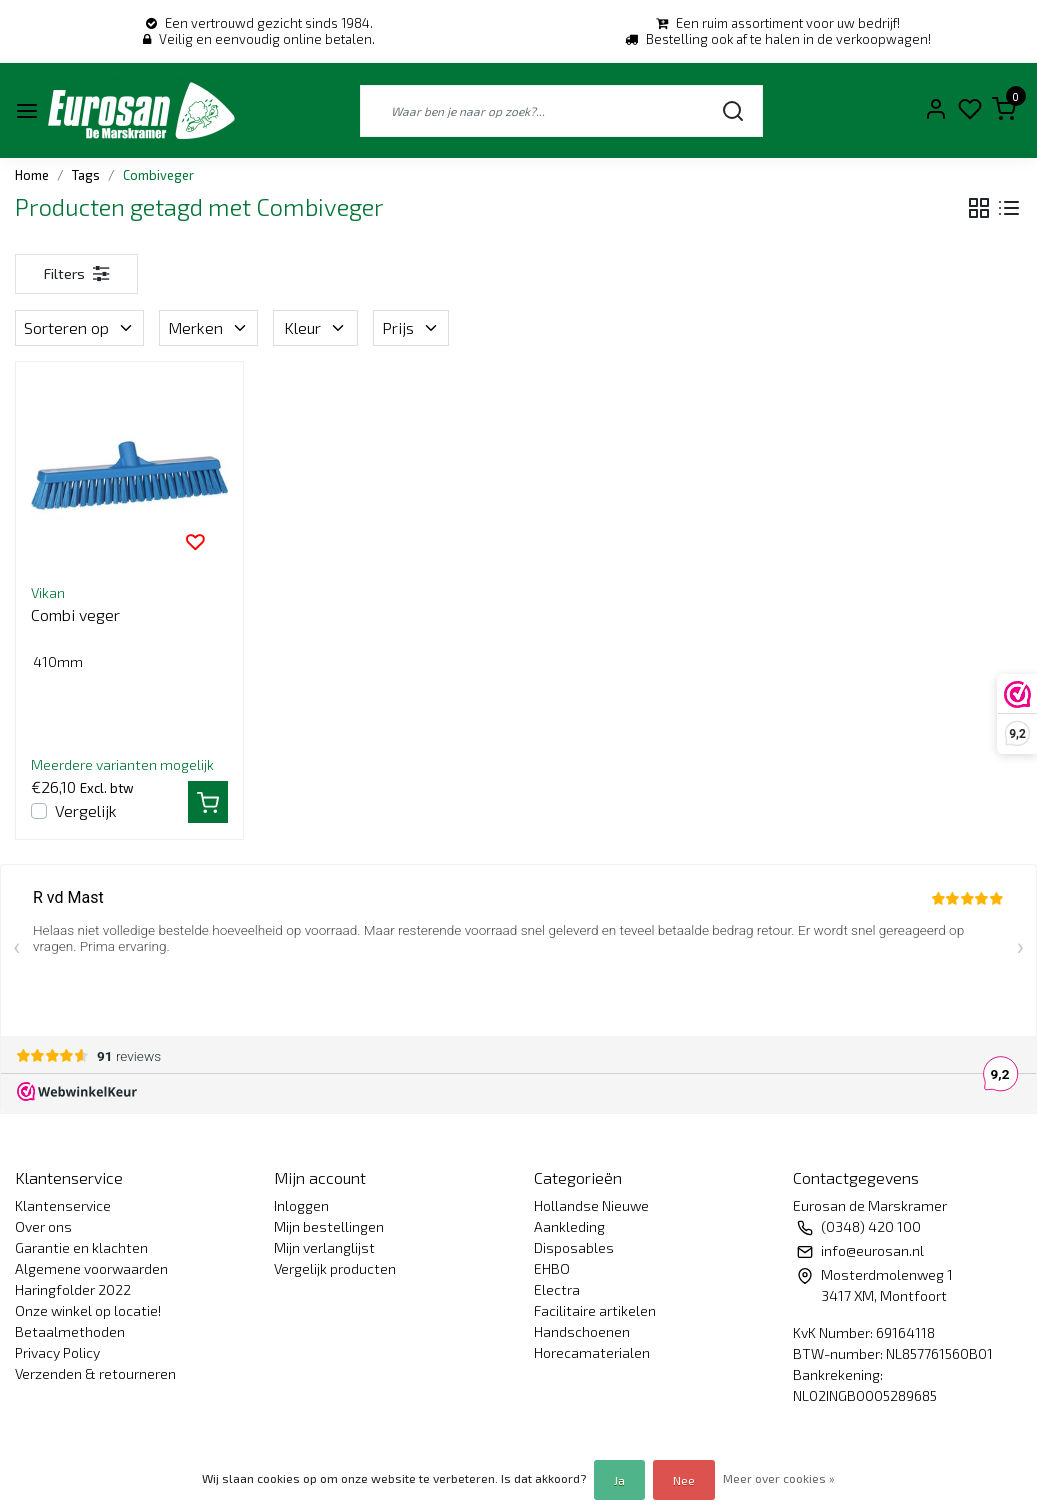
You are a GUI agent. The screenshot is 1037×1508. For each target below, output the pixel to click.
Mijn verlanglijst (324, 1247)
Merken (208, 327)
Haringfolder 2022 (73, 1289)
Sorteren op (79, 327)
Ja (619, 1480)
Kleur (315, 327)
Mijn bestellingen (329, 1226)
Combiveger (158, 175)
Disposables (574, 1247)
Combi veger (75, 614)
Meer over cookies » (779, 1478)
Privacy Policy (57, 1352)
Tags (86, 175)
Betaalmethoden (70, 1331)
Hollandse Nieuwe (591, 1205)
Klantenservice (63, 1205)
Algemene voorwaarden (91, 1268)
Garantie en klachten (81, 1247)
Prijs (411, 327)
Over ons (43, 1226)
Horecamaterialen (592, 1352)
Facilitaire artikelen (595, 1310)
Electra (557, 1289)
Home (32, 175)
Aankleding (569, 1226)
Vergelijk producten (335, 1268)
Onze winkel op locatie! (88, 1310)
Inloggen (301, 1205)
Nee (684, 1480)
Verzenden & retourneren (95, 1373)
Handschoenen (582, 1331)
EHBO (552, 1268)
